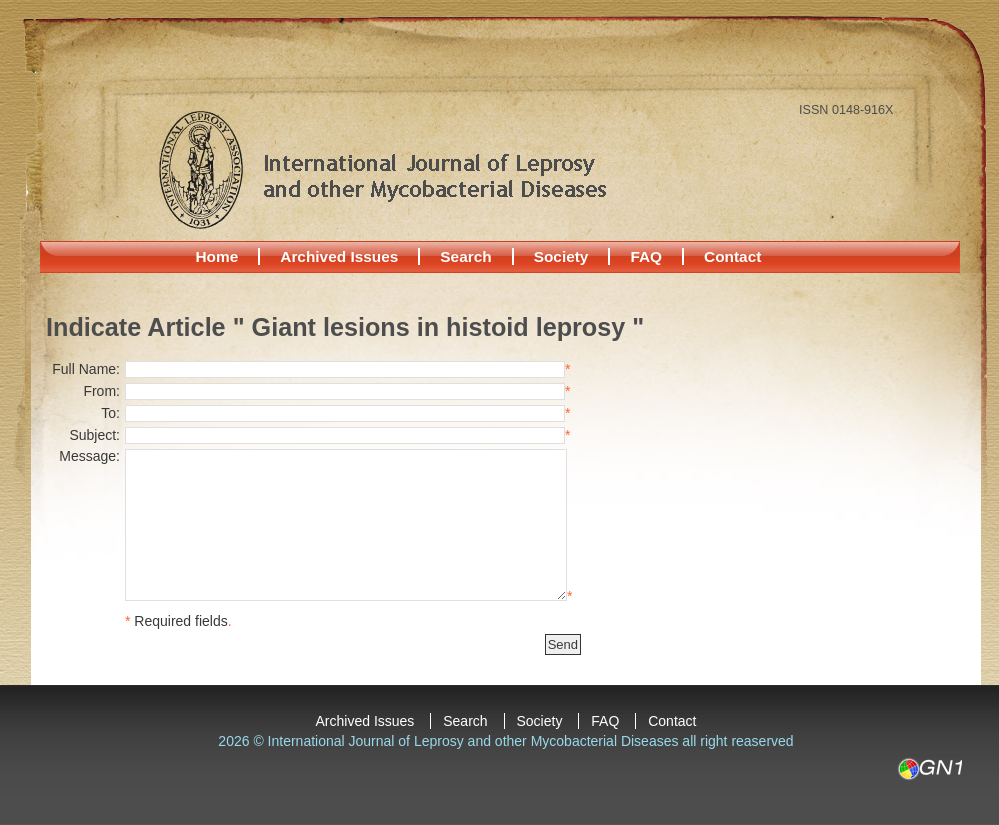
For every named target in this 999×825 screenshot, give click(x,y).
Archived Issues (339, 256)
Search (465, 256)
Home (217, 256)
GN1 (929, 769)
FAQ (646, 256)
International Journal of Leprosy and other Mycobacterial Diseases (382, 169)
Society (561, 256)
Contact (732, 256)
